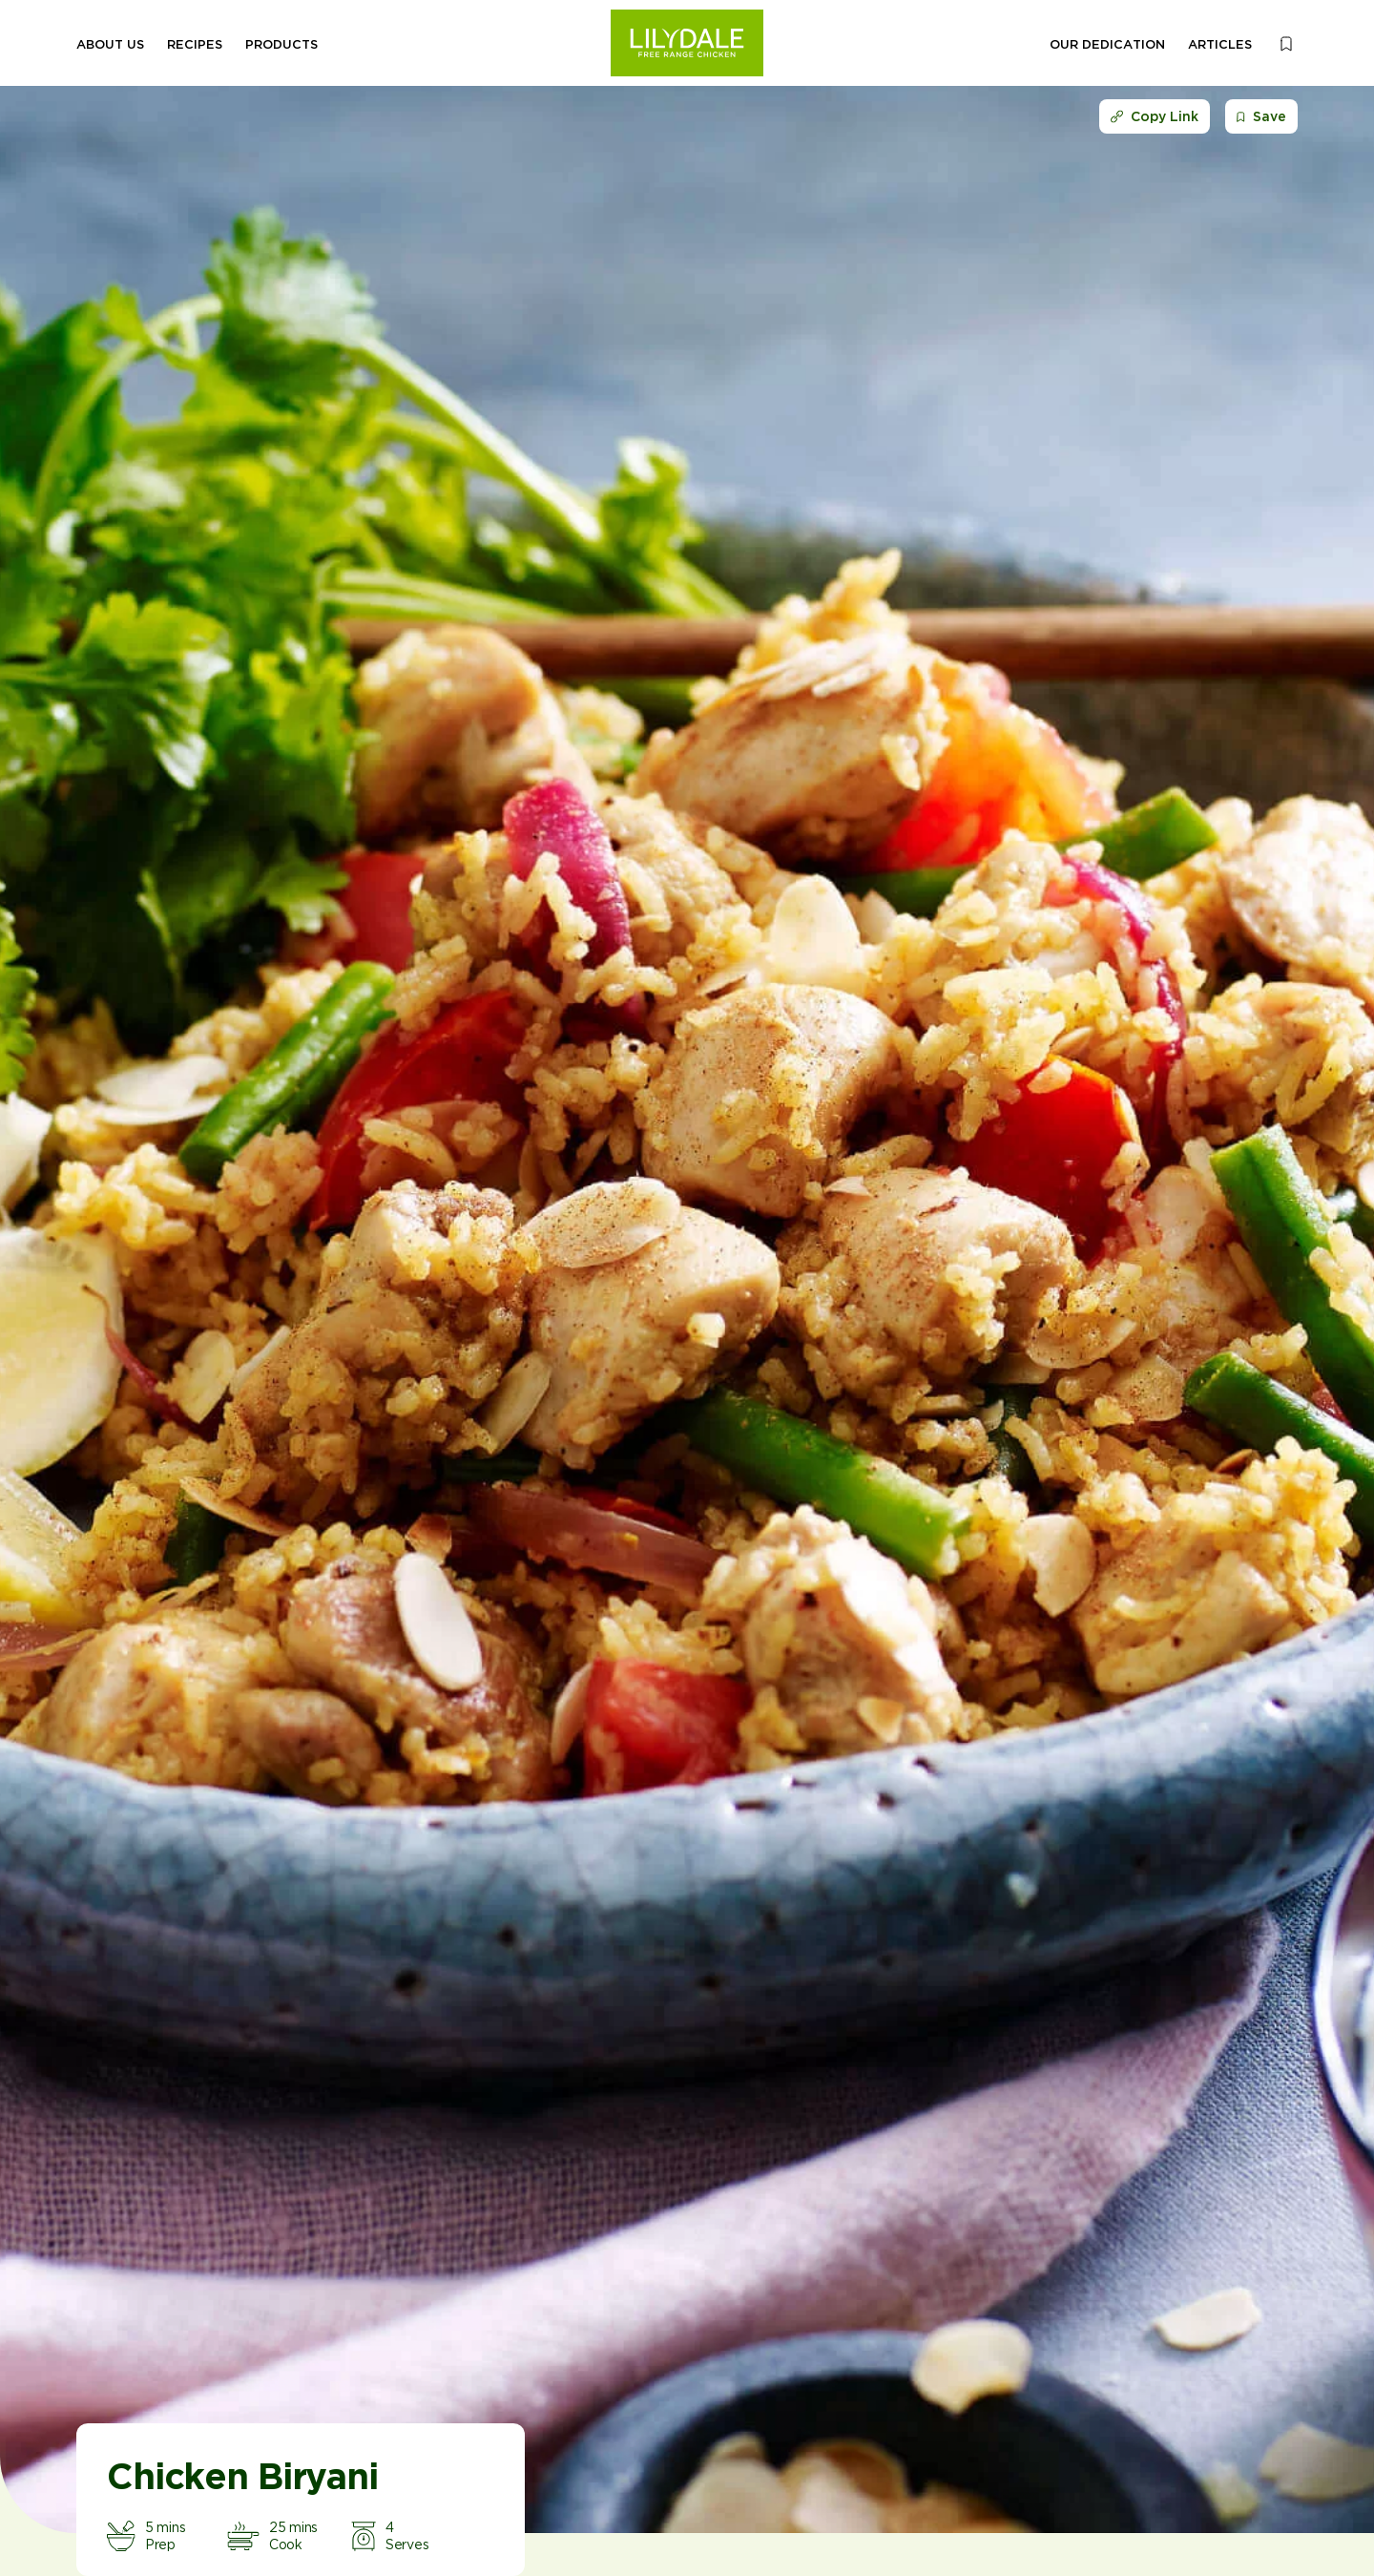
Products (281, 44)
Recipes (194, 44)
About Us (110, 44)
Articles (1220, 44)
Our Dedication (1107, 44)
